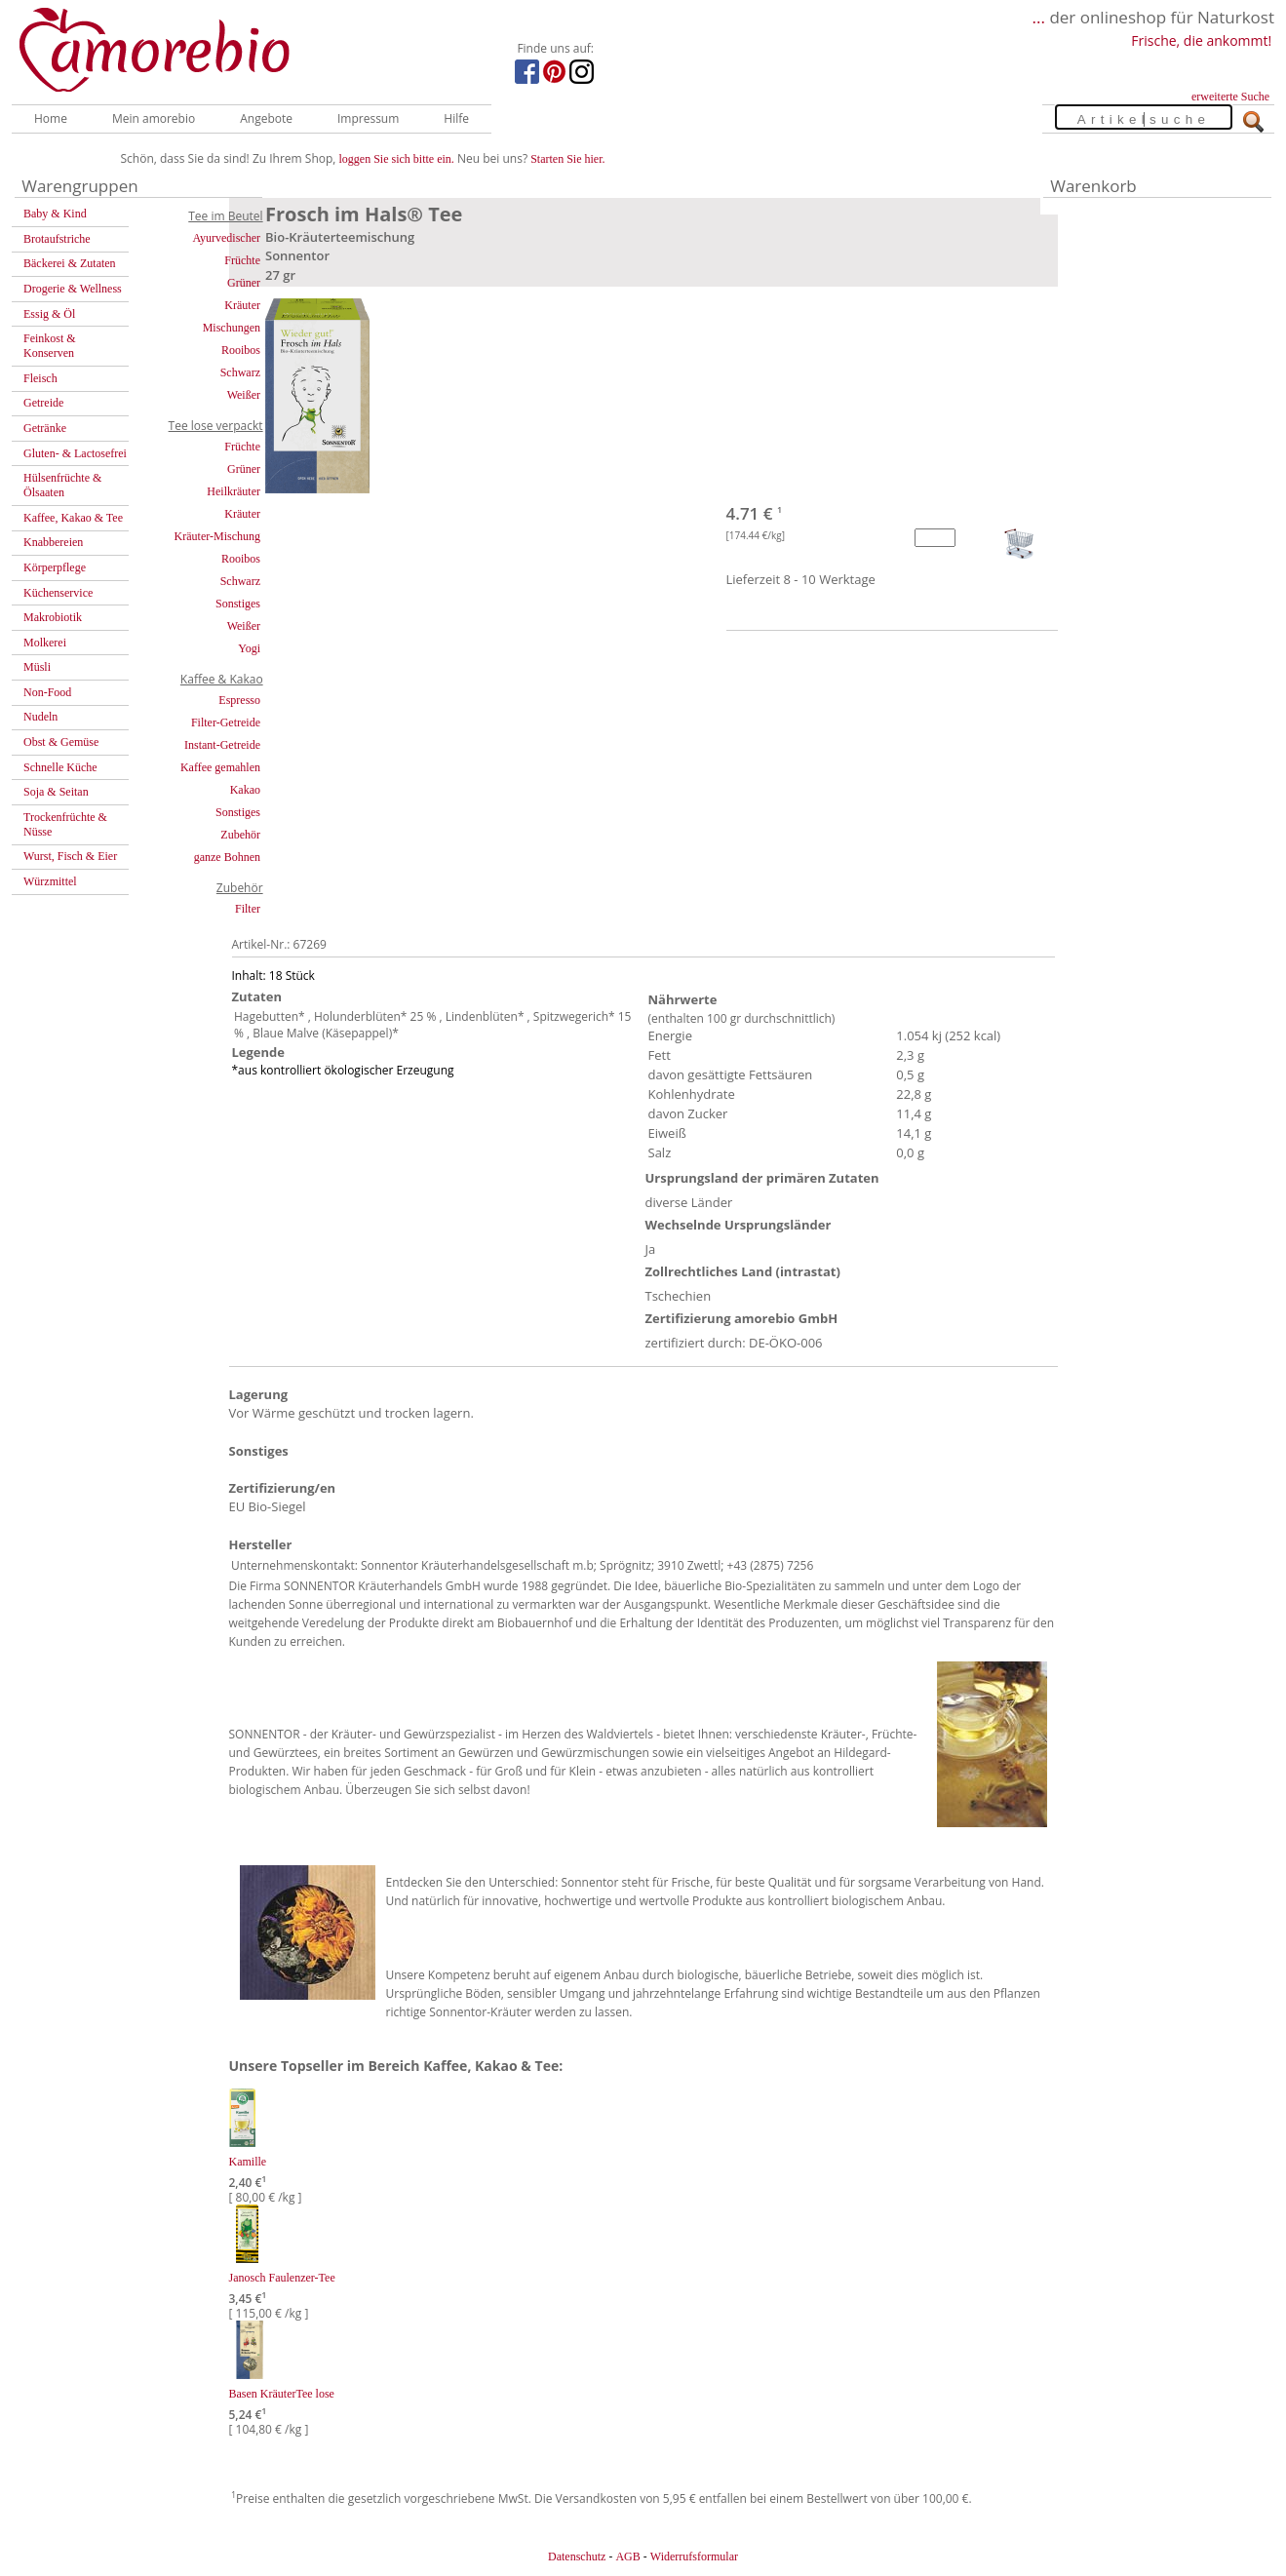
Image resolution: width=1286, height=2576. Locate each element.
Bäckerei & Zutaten (69, 263)
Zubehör (240, 834)
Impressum (368, 118)
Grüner (243, 283)
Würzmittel (50, 881)
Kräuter (242, 305)
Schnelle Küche (60, 767)
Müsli (37, 667)
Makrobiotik (52, 617)
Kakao (245, 790)
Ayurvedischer (226, 238)
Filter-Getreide (225, 722)
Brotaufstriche (57, 239)
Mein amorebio (153, 118)
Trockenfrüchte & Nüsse (65, 824)
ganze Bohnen (227, 857)
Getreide (43, 403)
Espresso (239, 700)
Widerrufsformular (694, 2556)
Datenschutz (576, 2556)
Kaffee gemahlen (220, 767)
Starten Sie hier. (567, 159)
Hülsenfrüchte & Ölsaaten (62, 485)
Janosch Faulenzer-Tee (282, 2277)
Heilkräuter (233, 491)
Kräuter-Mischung (217, 536)
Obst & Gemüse (60, 742)
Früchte (242, 260)
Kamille (248, 2161)
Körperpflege (54, 567)
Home (50, 118)
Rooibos (240, 350)
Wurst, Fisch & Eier (70, 856)
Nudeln (40, 716)
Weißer (243, 395)
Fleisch (40, 378)
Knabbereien (53, 542)
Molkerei (44, 642)
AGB (627, 2556)
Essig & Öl (49, 314)
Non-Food (47, 692)
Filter (247, 909)
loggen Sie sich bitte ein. (396, 159)
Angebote (266, 118)
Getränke (44, 428)
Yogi (249, 648)
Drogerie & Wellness (72, 288)
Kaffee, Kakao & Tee (73, 518)
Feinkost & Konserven (49, 346)
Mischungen (231, 327)
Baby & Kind (55, 213)
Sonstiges (237, 603)
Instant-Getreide (222, 745)
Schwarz (240, 372)
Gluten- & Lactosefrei (75, 453)
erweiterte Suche (1230, 96)
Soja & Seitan (56, 792)
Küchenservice (58, 593)
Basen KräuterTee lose (281, 2393)
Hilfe (456, 118)
